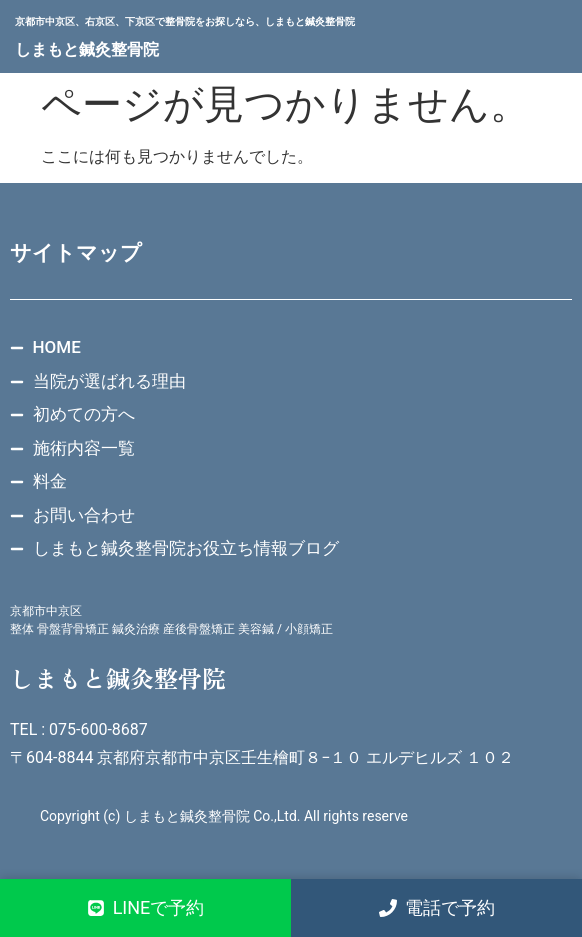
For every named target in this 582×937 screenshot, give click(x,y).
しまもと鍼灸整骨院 (87, 49)
